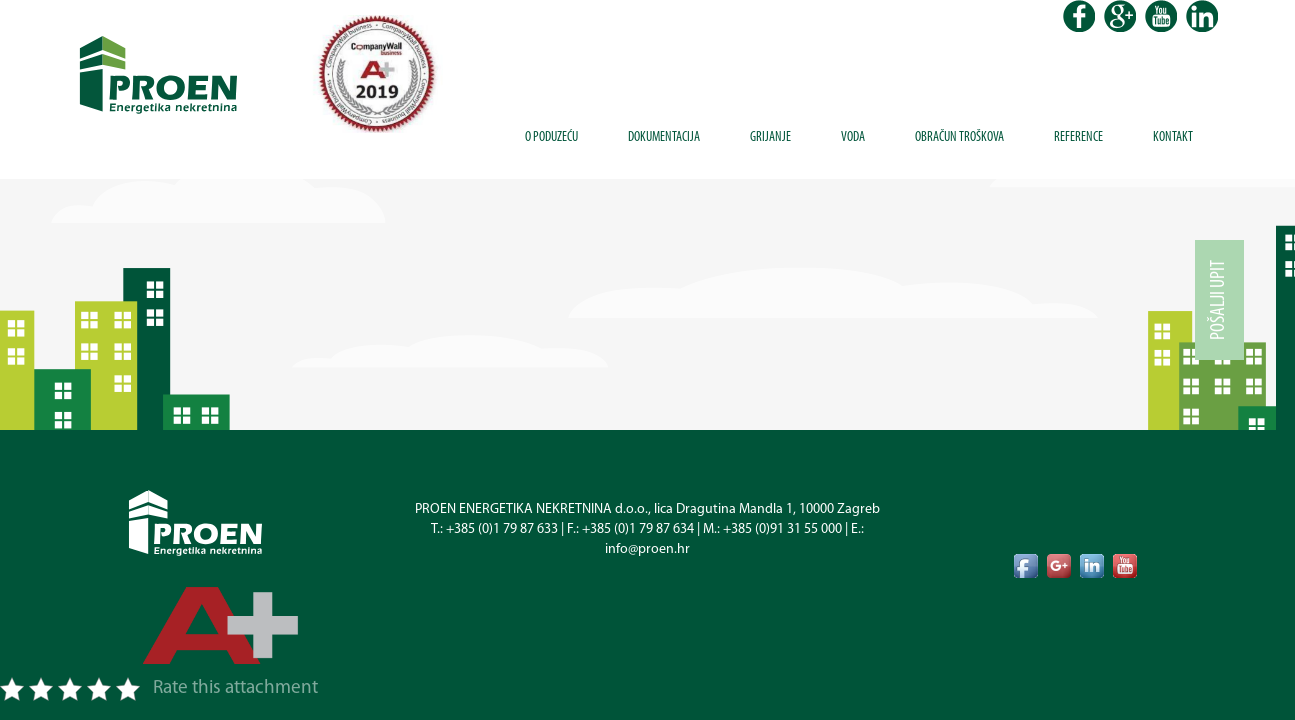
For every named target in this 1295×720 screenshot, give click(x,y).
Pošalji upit (1219, 300)
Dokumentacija (664, 137)
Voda (853, 137)
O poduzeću (551, 137)
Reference (1078, 137)
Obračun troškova (959, 137)
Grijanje (770, 137)
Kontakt (1173, 137)
